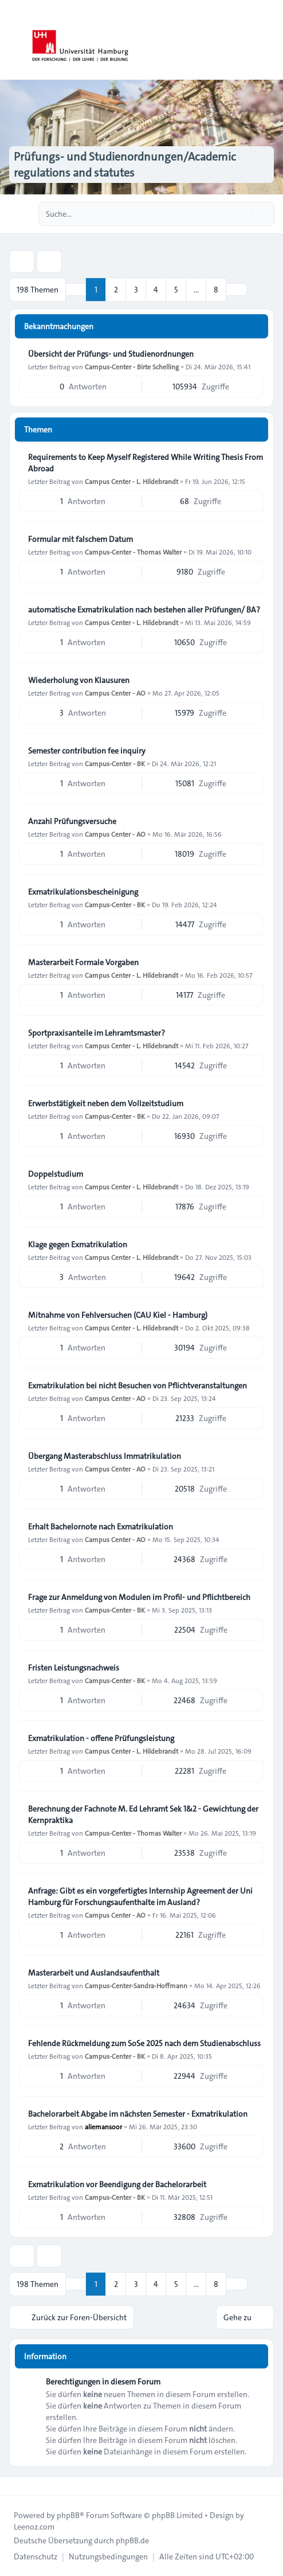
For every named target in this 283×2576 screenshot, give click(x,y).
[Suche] (241, 214)
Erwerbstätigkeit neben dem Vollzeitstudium (105, 1103)
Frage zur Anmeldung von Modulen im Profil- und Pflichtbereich (139, 1597)
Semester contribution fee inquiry (87, 750)
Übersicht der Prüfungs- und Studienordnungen (111, 354)
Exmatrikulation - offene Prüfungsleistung (101, 1738)
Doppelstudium (55, 1174)
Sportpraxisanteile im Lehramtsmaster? (96, 1033)
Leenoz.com (34, 2526)
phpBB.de (132, 2540)
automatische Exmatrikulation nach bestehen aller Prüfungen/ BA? (144, 609)
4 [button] (156, 289)
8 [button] (216, 289)
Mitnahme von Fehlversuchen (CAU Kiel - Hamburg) (117, 1315)
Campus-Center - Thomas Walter (133, 552)
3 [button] (136, 289)
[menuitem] (35, 2556)
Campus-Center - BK (115, 763)
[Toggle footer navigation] (13, 2486)
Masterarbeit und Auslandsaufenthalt (93, 1972)
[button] (236, 289)
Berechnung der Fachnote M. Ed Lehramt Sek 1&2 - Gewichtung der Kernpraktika (143, 1814)
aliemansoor (103, 2126)
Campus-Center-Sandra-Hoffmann (136, 1985)
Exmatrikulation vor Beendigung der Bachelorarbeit (117, 2184)
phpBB (68, 2515)
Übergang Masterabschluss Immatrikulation (104, 1456)
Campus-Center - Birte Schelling (132, 366)
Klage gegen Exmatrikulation (77, 1244)
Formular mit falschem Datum (80, 539)
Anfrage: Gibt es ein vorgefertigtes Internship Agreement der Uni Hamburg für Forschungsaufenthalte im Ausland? (140, 1896)
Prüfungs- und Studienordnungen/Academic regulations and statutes (125, 165)
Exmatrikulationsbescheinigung (83, 891)
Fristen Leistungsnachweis (73, 1667)
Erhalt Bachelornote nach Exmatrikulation (100, 1526)
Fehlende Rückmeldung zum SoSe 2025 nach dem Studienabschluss (144, 2043)
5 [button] (176, 289)
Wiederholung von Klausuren (78, 680)
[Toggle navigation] (269, 40)
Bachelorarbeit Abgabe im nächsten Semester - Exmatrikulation (137, 2114)
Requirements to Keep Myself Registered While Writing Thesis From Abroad (145, 462)
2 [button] (116, 289)
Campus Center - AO (115, 693)
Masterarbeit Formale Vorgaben (83, 962)
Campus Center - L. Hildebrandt (131, 481)
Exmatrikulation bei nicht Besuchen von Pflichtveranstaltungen (137, 1385)
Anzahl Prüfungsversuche (72, 821)
